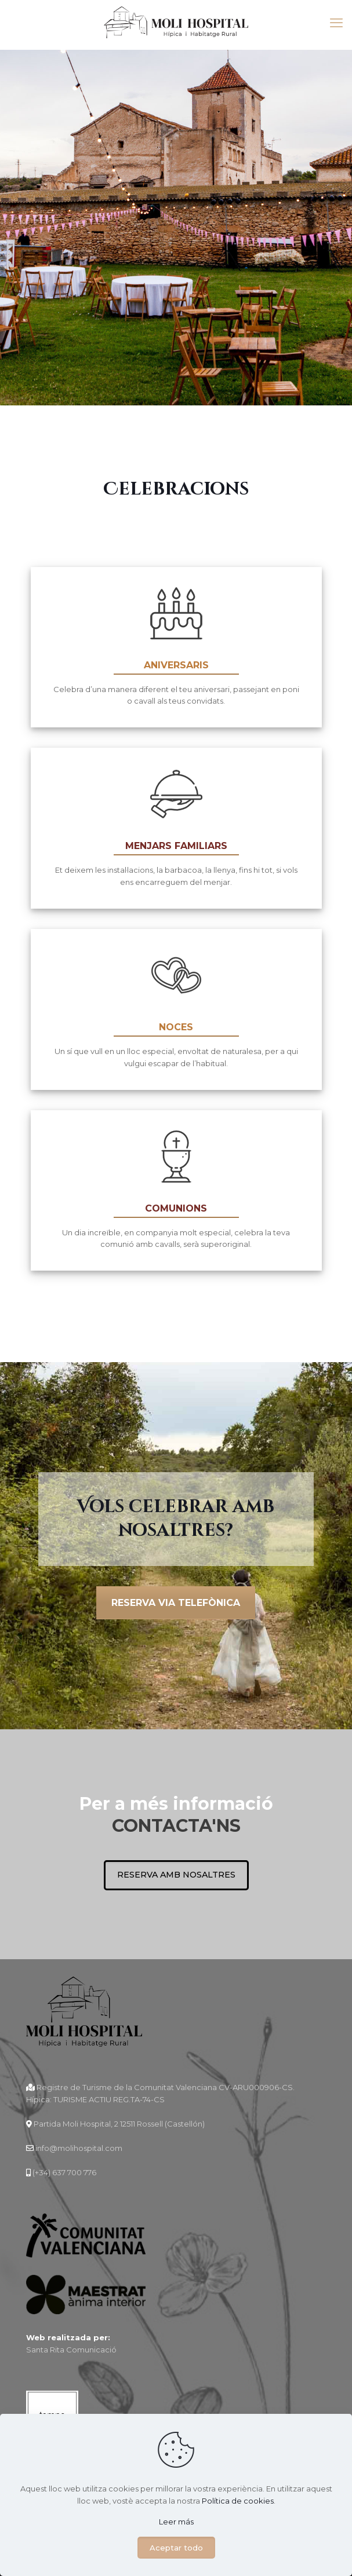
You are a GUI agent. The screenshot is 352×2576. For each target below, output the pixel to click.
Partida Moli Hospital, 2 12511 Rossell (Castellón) (119, 2124)
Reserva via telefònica (175, 1603)
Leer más (176, 2521)
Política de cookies (238, 2500)
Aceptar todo (176, 2547)
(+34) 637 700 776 (64, 2173)
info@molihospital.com (78, 2148)
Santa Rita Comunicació (71, 2350)
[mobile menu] (336, 23)
